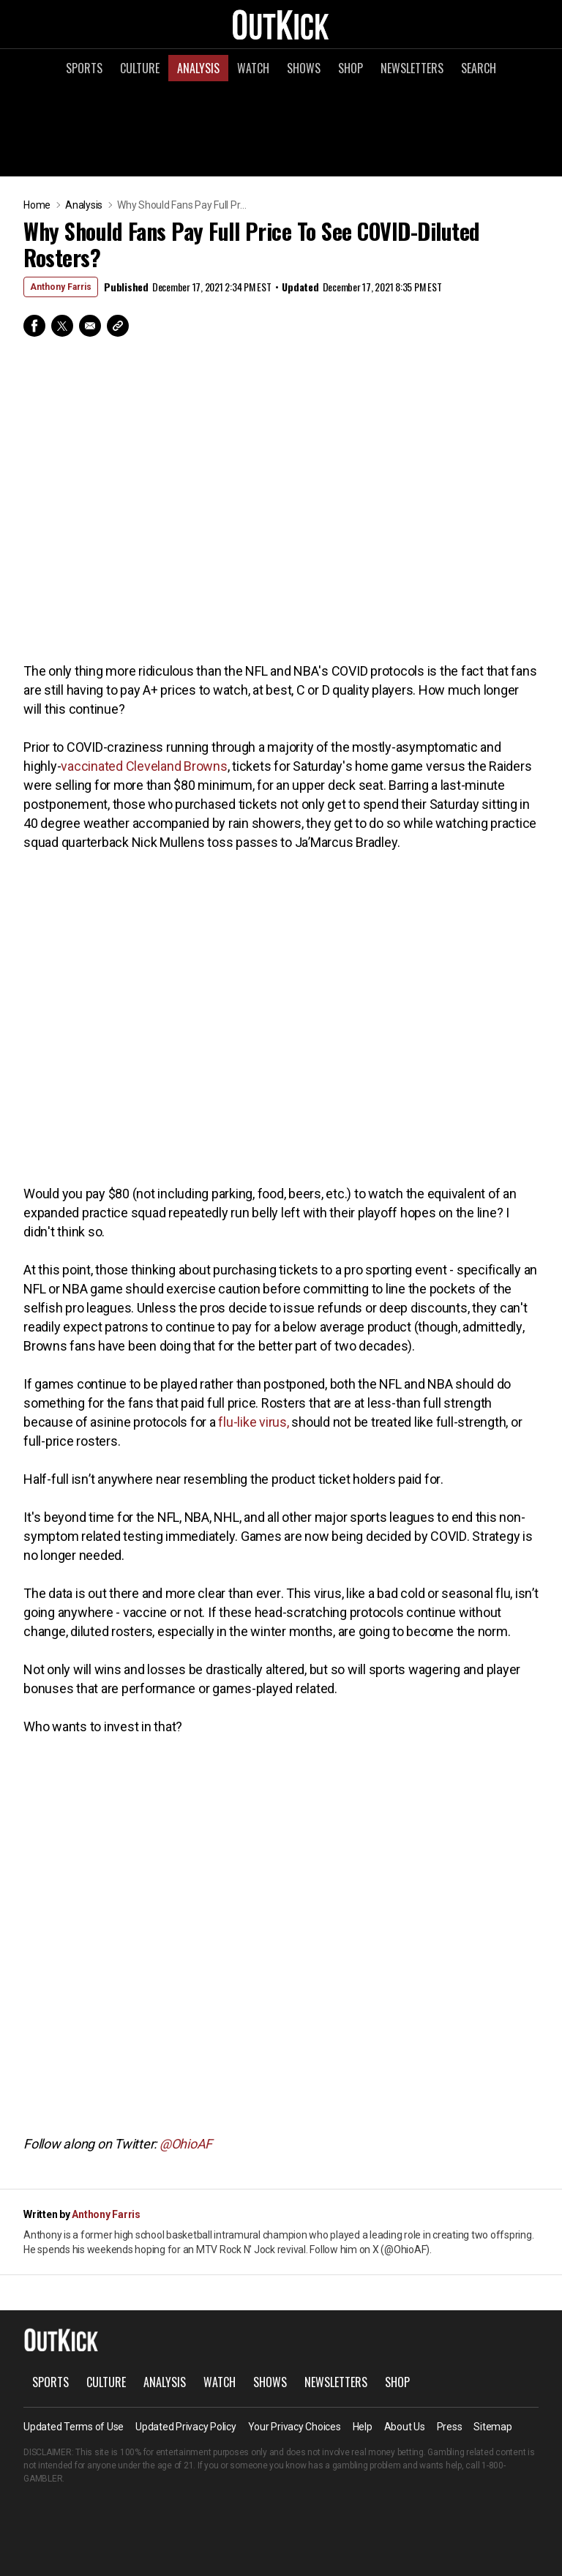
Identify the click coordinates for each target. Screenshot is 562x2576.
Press (449, 2427)
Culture (140, 68)
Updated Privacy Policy (185, 2427)
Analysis (198, 68)
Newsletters (412, 68)
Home (36, 205)
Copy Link (118, 326)
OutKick (281, 24)
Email (90, 326)
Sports (84, 68)
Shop (350, 68)
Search (478, 68)
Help (362, 2427)
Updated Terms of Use (73, 2427)
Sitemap (492, 2427)
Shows (304, 68)
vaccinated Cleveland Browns (144, 766)
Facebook (34, 326)
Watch (253, 68)
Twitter (62, 326)
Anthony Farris (60, 287)
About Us (404, 2427)
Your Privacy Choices (294, 2427)
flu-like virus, (253, 1422)
